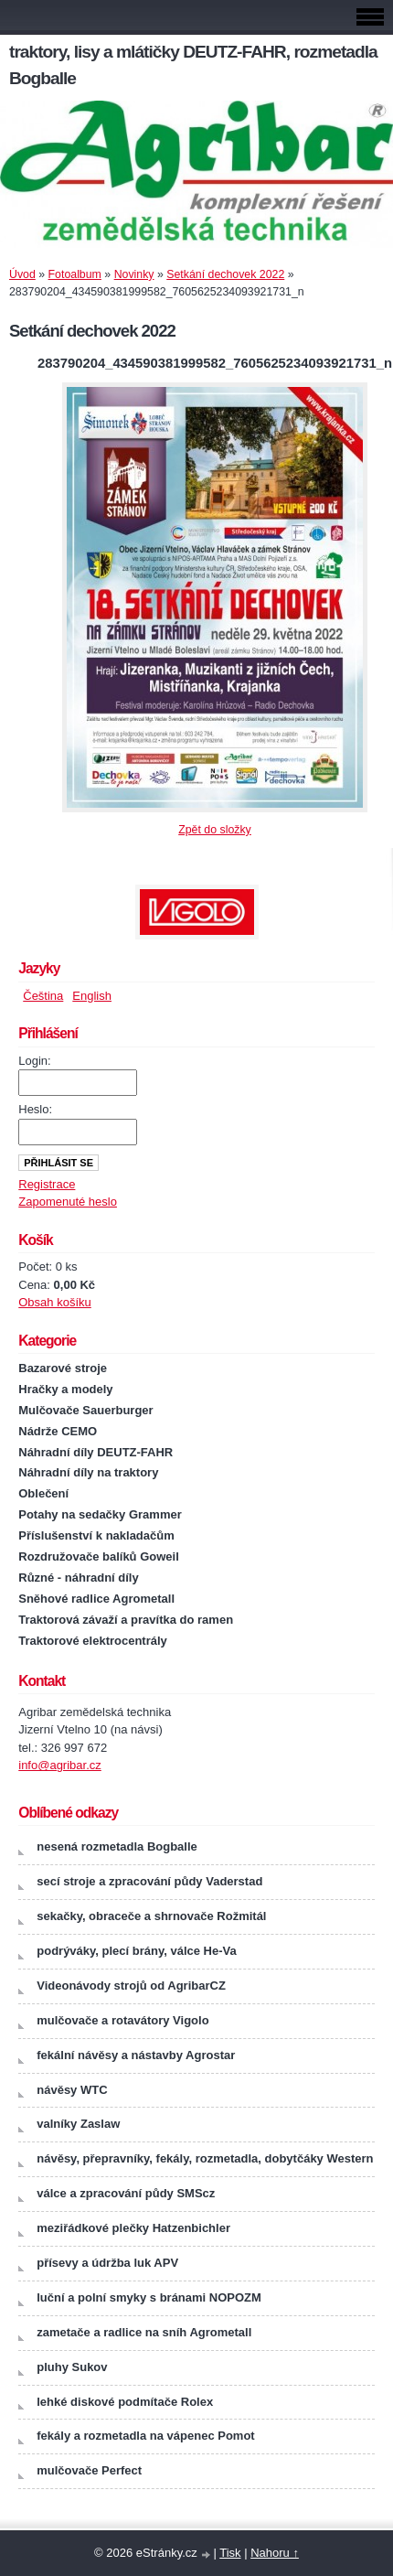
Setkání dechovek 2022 (225, 274)
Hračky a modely (65, 1389)
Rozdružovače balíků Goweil (98, 1556)
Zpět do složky (214, 829)
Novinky (134, 274)
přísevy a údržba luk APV (107, 2263)
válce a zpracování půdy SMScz (126, 2193)
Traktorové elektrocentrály (92, 1641)
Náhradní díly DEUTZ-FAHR (95, 1452)
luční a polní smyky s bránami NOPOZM (149, 2297)
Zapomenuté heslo (67, 1201)
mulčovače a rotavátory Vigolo (122, 2020)
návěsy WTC (72, 2090)
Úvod (22, 274)
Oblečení (43, 1493)
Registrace (46, 1184)
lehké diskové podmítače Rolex (125, 2402)
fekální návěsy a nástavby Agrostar (136, 2055)
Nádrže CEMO (57, 1431)
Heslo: (35, 1109)
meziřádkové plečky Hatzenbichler (133, 2228)
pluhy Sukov (72, 2367)
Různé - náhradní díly (78, 1577)
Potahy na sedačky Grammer (99, 1514)
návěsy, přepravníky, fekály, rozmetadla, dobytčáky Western (205, 2158)
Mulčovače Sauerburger (85, 1410)
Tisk (229, 2553)
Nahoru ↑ (274, 2553)
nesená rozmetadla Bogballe (117, 1846)
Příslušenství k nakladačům (96, 1535)
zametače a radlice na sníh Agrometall (144, 2332)
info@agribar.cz (59, 1765)
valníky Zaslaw (78, 2124)
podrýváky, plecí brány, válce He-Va (136, 1951)
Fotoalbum (74, 274)
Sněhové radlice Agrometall (96, 1598)
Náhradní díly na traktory (88, 1472)
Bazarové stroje (62, 1368)
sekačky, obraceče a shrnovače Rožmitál (151, 1916)
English (92, 996)
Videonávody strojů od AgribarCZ (131, 1985)
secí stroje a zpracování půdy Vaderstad (149, 1881)
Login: (34, 1061)
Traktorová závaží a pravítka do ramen (125, 1619)
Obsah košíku (54, 1302)
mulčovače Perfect (89, 2470)
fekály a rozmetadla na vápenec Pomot (145, 2435)
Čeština (43, 996)
